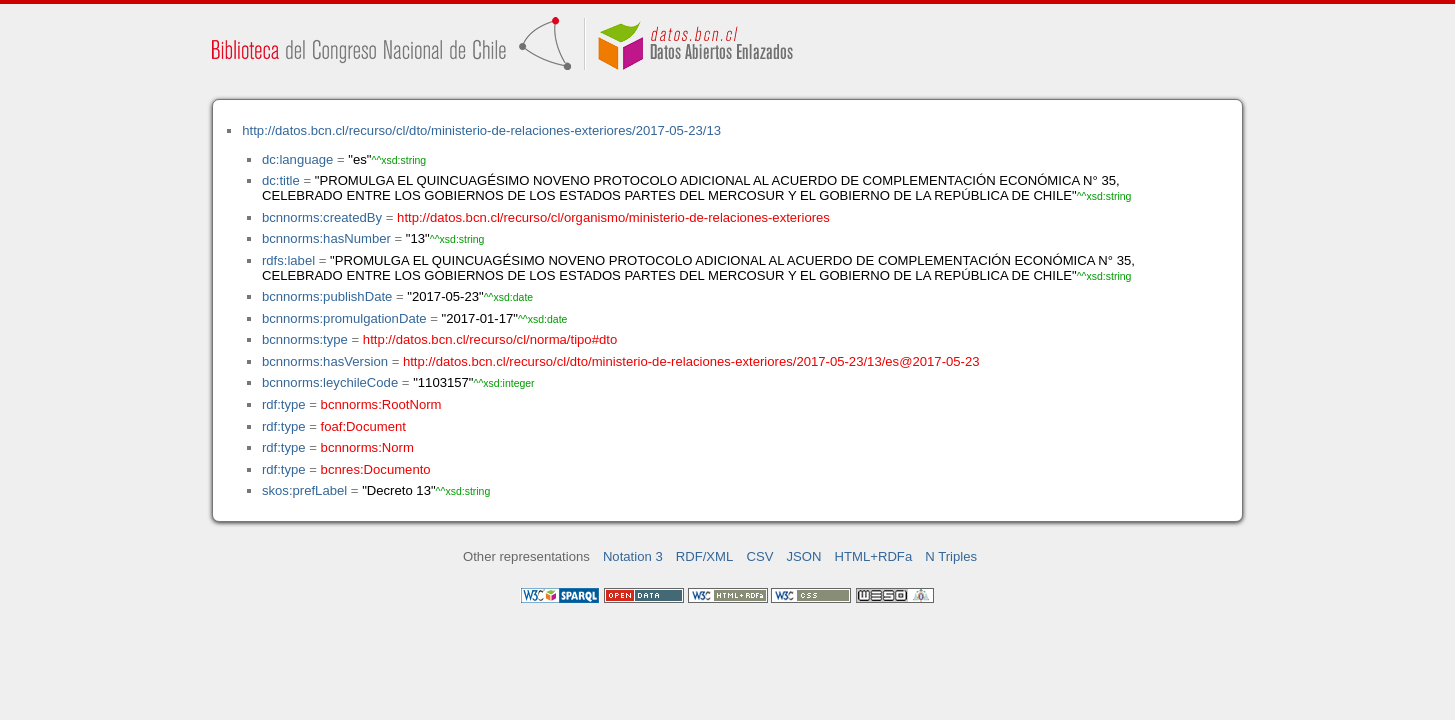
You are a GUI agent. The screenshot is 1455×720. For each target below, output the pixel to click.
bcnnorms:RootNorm (381, 404)
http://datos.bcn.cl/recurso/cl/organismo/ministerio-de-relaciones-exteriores (613, 217)
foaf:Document (363, 426)
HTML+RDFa (874, 556)
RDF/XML (705, 556)
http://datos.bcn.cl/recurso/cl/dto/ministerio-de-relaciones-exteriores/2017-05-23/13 (481, 130)
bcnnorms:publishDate (327, 296)
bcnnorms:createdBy (322, 217)
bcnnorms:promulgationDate (344, 318)
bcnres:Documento (376, 469)
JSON (804, 556)
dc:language (297, 159)
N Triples (951, 556)
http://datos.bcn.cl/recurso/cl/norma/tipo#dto (490, 339)
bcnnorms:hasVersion (325, 361)
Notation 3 (633, 556)
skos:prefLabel (304, 490)
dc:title (281, 180)
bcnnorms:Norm (367, 447)
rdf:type (284, 404)
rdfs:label (288, 260)
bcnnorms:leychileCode (330, 382)
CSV (759, 556)
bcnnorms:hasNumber (326, 238)
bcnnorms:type (305, 339)
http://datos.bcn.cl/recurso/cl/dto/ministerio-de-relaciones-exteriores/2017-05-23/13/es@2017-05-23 (691, 361)
